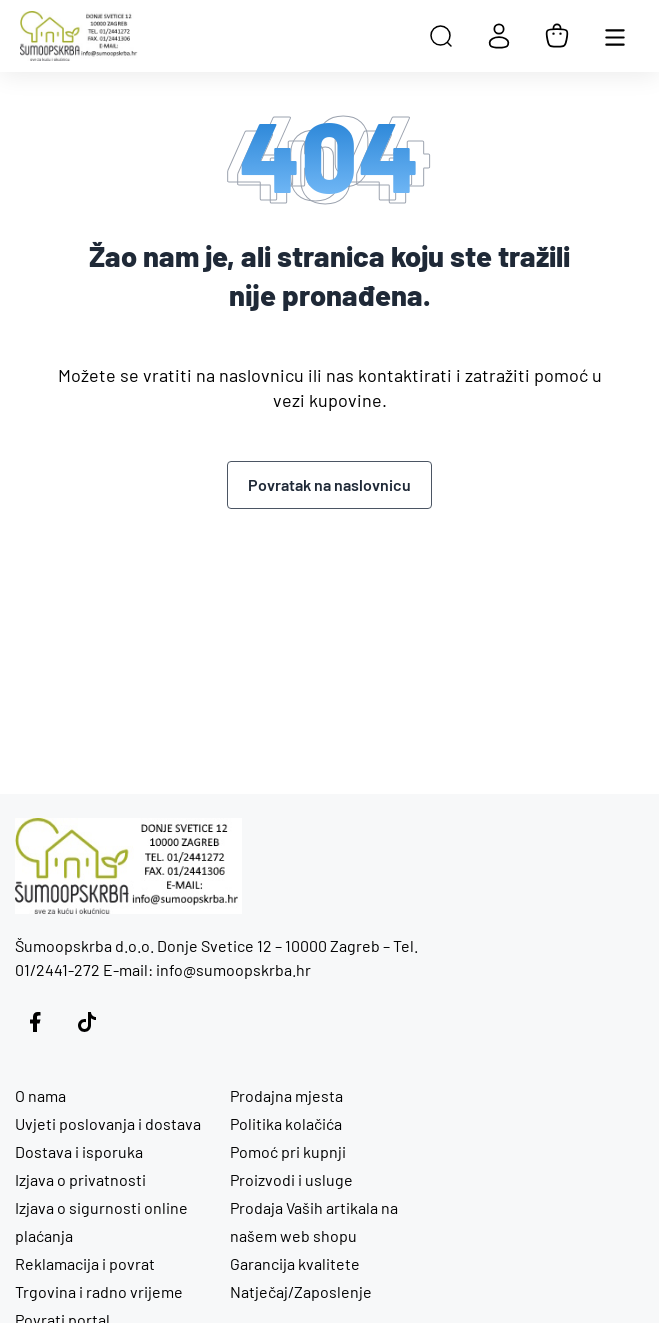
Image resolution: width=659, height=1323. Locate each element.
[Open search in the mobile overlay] (441, 36)
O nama (40, 1095)
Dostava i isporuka (79, 1151)
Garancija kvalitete (295, 1263)
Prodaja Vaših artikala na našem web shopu (314, 1221)
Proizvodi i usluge (291, 1179)
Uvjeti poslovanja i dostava (108, 1123)
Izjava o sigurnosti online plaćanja (101, 1221)
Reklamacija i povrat (85, 1263)
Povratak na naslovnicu (329, 484)
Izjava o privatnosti (80, 1179)
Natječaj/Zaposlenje (301, 1291)
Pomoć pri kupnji (288, 1151)
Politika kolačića (286, 1123)
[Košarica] (557, 36)
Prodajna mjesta (286, 1095)
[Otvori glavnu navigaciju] (615, 36)
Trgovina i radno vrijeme (99, 1291)
